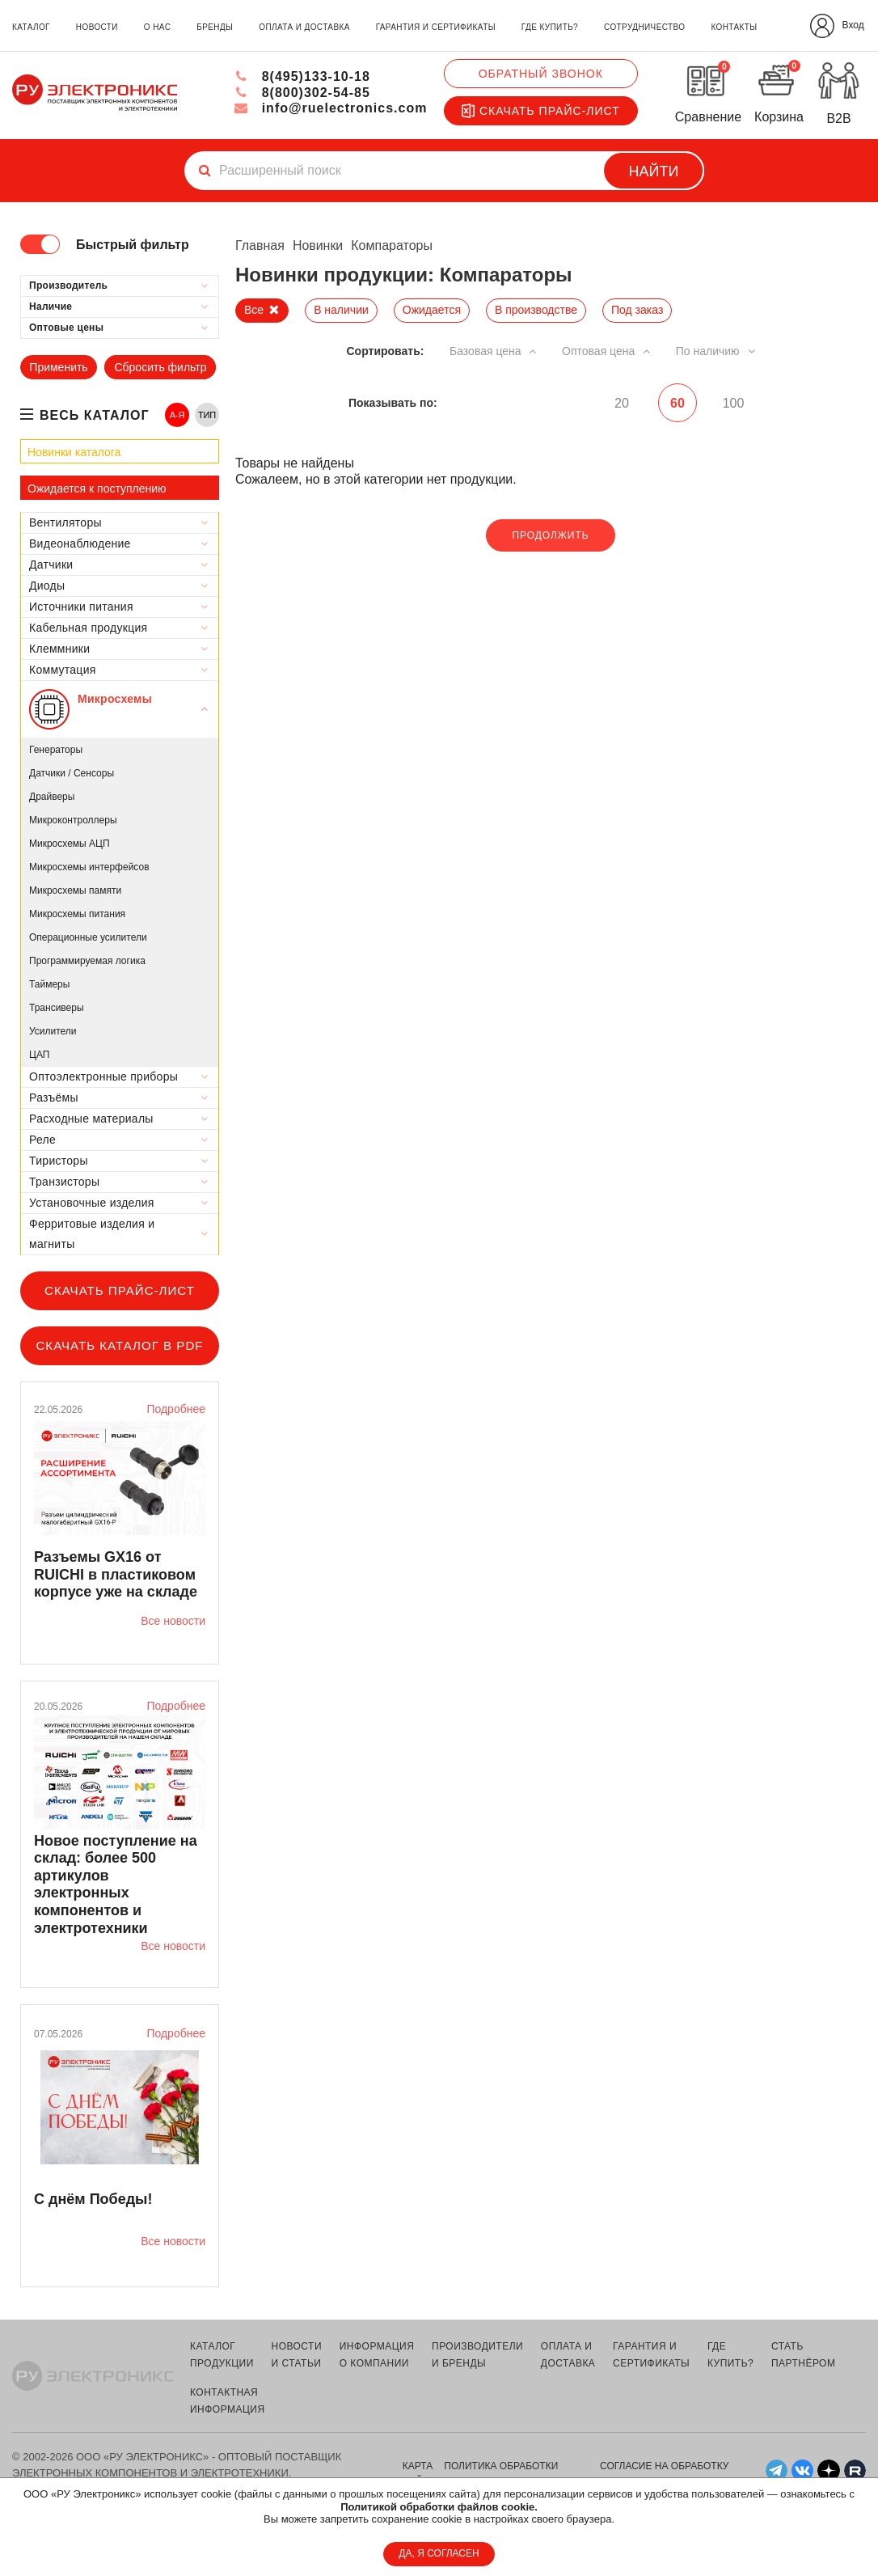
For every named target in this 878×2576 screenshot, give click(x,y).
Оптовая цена (607, 351)
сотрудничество (644, 27)
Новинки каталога (73, 452)
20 (621, 403)
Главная (260, 245)
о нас (157, 27)
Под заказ (637, 309)
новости (97, 27)
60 (676, 403)
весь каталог (95, 415)
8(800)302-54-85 (302, 92)
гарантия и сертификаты (436, 27)
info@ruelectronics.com (330, 108)
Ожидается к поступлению (97, 488)
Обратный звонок (541, 73)
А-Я (177, 415)
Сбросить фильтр (160, 367)
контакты (734, 27)
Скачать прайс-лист (541, 111)
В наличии (341, 309)
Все (254, 309)
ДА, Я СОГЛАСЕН (439, 2553)
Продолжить (550, 535)
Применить (58, 367)
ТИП (207, 415)
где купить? (549, 27)
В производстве (536, 309)
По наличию (716, 351)
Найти (654, 171)
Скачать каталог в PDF (119, 1345)
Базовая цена (493, 351)
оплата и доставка (304, 27)
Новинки (318, 245)
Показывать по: (392, 402)
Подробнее (175, 1408)
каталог (31, 27)
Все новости (173, 1620)
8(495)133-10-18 (302, 76)
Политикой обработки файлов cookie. (439, 2507)
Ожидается (432, 309)
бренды (214, 27)
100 (734, 403)
